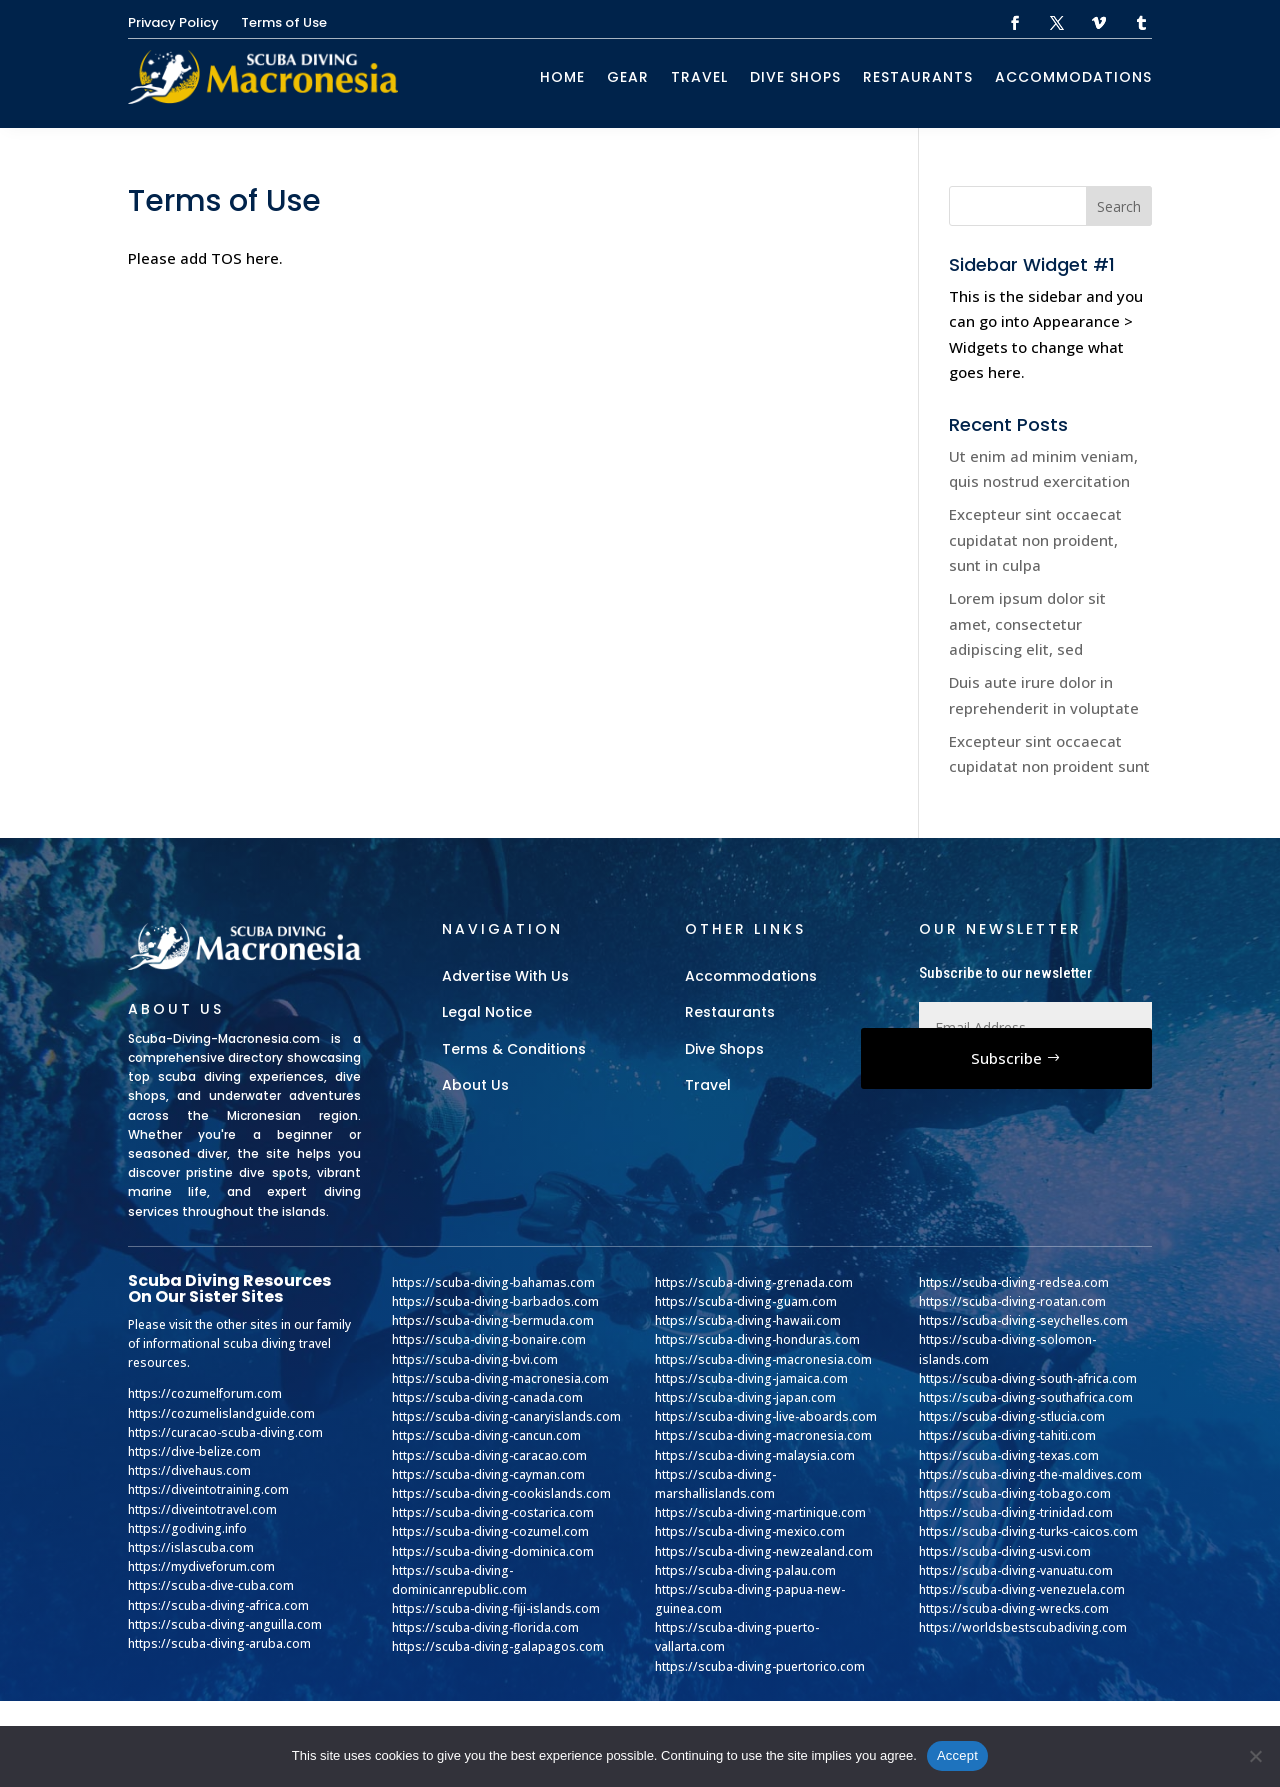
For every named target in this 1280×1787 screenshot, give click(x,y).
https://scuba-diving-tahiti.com (1007, 1435)
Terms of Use (284, 24)
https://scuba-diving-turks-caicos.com (1028, 1531)
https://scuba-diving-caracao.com (489, 1455)
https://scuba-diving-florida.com (485, 1627)
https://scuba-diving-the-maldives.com (1030, 1474)
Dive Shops (795, 77)
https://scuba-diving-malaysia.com (755, 1455)
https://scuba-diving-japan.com (745, 1397)
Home (562, 77)
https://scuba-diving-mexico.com (750, 1531)
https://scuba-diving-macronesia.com (500, 1378)
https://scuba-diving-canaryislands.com (506, 1416)
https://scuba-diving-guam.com (746, 1301)
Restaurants (918, 77)
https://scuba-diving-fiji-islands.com (496, 1608)
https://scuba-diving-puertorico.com (760, 1666)
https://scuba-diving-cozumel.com (490, 1531)
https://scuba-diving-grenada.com (754, 1282)
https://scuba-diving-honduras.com (757, 1339)
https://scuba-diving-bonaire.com (489, 1339)
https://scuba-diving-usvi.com (1005, 1551)
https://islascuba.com (191, 1547)
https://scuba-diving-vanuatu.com (1016, 1570)
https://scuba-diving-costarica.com (493, 1512)
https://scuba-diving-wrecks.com (1014, 1608)
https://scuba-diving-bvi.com (475, 1359)
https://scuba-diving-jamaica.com (751, 1378)
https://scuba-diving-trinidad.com (1016, 1512)
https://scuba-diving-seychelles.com (1023, 1320)
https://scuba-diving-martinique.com (760, 1512)
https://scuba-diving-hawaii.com (748, 1320)
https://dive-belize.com (194, 1451)
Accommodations (1073, 77)
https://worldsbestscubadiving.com (1023, 1627)
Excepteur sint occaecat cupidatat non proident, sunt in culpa (1035, 539)
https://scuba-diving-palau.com (745, 1570)
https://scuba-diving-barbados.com (495, 1301)
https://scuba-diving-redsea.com (1014, 1282)
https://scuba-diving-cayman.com (488, 1474)
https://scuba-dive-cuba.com (211, 1585)
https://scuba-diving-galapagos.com (498, 1646)
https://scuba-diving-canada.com (487, 1397)
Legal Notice (487, 1012)
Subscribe (1006, 1058)
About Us (475, 1085)
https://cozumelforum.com (205, 1393)
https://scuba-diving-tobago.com (1015, 1493)
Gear (628, 77)
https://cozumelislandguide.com (221, 1413)
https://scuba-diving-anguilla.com (225, 1624)
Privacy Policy (173, 24)
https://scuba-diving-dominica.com (493, 1551)
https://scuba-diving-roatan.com (1012, 1301)
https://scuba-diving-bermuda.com (493, 1320)
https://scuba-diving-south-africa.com (1028, 1378)
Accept (957, 1755)
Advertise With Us (505, 976)
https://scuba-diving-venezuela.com (1022, 1589)
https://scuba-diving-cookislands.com (501, 1493)
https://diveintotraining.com (208, 1489)
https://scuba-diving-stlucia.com (1012, 1416)
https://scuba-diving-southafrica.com (1026, 1397)
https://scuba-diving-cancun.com (486, 1435)
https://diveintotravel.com (202, 1509)
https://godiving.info (187, 1528)
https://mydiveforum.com (201, 1566)
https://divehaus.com (189, 1470)
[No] (1255, 1756)
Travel (699, 77)
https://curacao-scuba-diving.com (225, 1432)
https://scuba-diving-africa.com (218, 1605)
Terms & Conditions (514, 1049)
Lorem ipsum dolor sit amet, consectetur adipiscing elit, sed (1027, 623)
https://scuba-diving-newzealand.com (764, 1551)
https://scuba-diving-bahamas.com (493, 1282)
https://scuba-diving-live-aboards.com (766, 1416)
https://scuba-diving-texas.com (1009, 1455)
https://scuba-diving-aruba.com (219, 1643)
